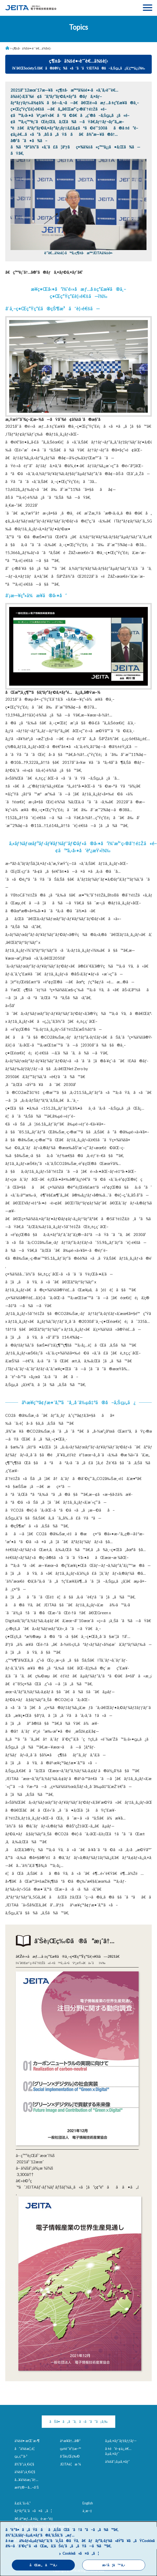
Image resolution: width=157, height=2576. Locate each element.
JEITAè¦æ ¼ (70, 2464)
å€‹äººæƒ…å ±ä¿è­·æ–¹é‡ (34, 2519)
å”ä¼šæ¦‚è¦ (25, 2449)
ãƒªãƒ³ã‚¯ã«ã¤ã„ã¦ (33, 2511)
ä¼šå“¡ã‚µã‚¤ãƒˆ (117, 2461)
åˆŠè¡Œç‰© (70, 2456)
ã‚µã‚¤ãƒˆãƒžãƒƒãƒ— (121, 2441)
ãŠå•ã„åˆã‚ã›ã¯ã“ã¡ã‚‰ (78, 2421)
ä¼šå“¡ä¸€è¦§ (24, 2472)
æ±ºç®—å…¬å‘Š (26, 2487)
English (87, 2503)
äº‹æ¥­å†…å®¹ (70, 2441)
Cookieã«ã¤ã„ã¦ (80, 2553)
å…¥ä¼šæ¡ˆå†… (26, 2480)
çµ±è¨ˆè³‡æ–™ (70, 2449)
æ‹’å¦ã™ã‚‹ (113, 2565)
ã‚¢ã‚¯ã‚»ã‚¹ (22, 2503)
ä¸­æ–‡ (87, 2511)
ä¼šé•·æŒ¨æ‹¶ (27, 2441)
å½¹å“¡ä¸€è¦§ (24, 2464)
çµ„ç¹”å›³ (20, 2456)
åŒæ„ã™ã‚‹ (43, 2565)
